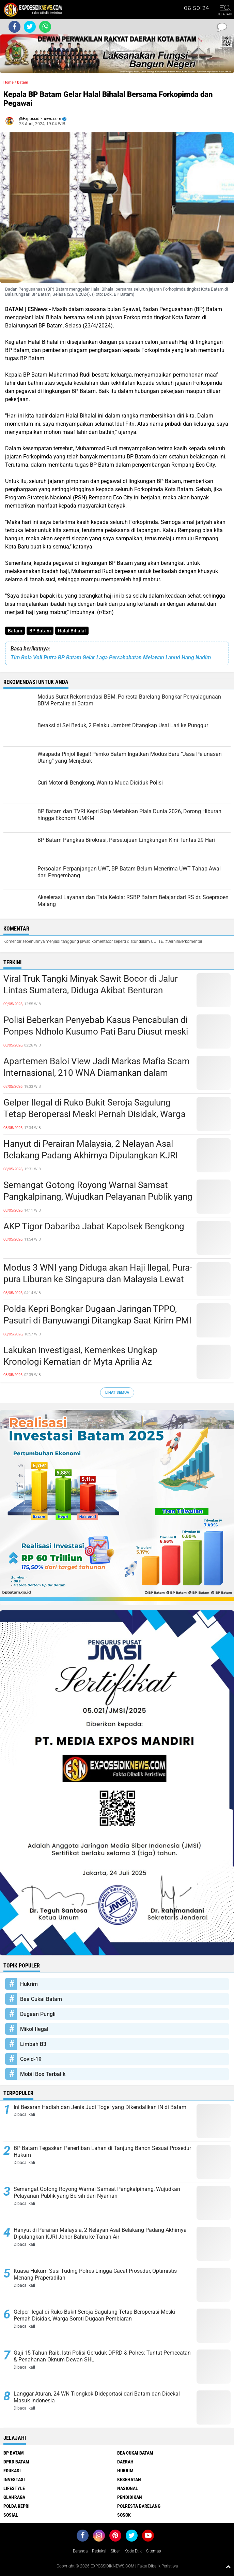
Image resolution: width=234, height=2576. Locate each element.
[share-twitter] (30, 27)
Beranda (80, 2551)
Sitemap (153, 2551)
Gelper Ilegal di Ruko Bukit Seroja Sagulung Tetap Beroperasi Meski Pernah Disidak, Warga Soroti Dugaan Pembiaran (94, 1114)
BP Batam (40, 630)
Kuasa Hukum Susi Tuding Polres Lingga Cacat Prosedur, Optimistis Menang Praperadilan (95, 2274)
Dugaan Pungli (38, 2014)
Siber (115, 2551)
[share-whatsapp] (45, 27)
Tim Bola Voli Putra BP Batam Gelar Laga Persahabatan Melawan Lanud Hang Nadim (111, 657)
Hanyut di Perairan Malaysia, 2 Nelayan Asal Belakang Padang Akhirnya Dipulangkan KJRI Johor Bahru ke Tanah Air (90, 1155)
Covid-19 (31, 2059)
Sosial (10, 2515)
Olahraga (14, 2497)
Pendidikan (129, 2497)
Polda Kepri (16, 2506)
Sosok (124, 2515)
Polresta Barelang (138, 2506)
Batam (15, 630)
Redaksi (99, 2551)
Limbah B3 (33, 2044)
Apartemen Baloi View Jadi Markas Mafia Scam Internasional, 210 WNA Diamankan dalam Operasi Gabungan (96, 1072)
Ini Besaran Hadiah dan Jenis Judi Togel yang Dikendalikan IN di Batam (100, 2107)
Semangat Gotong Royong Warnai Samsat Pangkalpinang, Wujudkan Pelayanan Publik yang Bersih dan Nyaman (97, 1196)
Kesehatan (129, 2479)
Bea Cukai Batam (41, 1999)
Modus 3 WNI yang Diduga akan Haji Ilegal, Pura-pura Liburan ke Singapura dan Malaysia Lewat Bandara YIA (97, 1279)
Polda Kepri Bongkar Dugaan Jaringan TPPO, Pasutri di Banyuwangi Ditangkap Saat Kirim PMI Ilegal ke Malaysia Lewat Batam (97, 1320)
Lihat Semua (117, 1392)
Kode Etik (133, 2551)
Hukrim (29, 1984)
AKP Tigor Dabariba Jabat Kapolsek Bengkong (93, 1226)
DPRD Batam (16, 2461)
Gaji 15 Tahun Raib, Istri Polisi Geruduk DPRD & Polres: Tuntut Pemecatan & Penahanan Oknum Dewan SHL (102, 2356)
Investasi (14, 2479)
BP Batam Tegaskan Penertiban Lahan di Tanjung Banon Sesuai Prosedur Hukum (102, 2151)
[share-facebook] (14, 27)
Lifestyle (14, 2488)
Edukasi (12, 2470)
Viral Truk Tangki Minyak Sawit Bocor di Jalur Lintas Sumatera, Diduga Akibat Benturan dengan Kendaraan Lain (90, 990)
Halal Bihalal (72, 630)
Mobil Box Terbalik (42, 2074)
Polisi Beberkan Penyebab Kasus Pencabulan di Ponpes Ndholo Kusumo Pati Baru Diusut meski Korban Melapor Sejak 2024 (95, 1031)
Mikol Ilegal (34, 2029)
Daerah (125, 2461)
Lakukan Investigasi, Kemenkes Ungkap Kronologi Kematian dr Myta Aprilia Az (80, 1356)
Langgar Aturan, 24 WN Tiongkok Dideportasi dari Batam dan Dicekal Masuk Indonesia (97, 2397)
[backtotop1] (228, 2566)
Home (8, 82)
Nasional (127, 2488)
